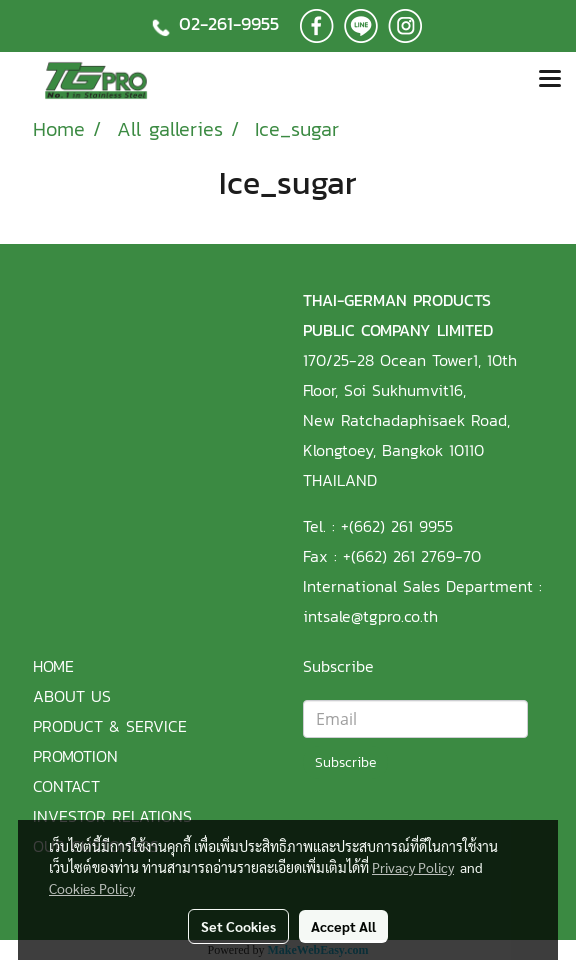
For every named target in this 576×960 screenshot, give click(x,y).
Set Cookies (238, 926)
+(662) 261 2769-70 (412, 556)
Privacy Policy (413, 867)
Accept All (343, 926)
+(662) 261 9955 (397, 526)
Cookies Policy (92, 888)
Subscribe (345, 762)
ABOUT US (72, 696)
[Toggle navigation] (550, 80)
